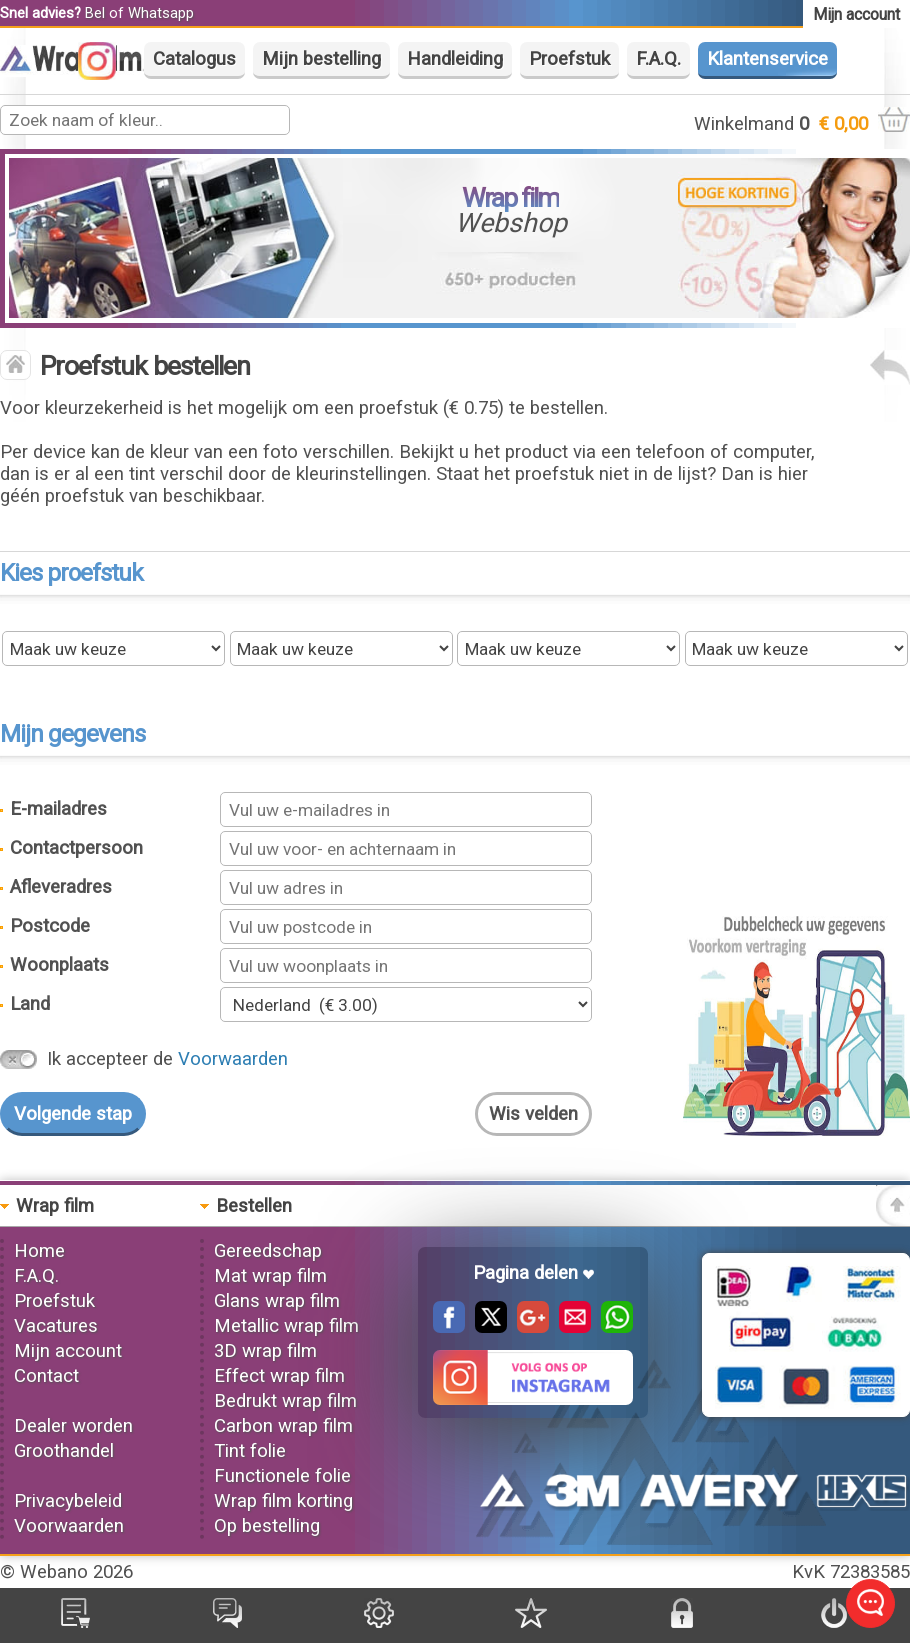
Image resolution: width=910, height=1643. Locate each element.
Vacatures (56, 1326)
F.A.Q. (658, 59)
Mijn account (68, 1351)
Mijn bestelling (321, 59)
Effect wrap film (279, 1376)
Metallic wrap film (286, 1326)
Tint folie (250, 1451)
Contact (46, 1376)
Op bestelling (267, 1526)
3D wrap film (265, 1351)
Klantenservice (767, 59)
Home (39, 1251)
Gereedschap (268, 1251)
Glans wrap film (277, 1301)
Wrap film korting (283, 1501)
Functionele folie (282, 1476)
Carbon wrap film (283, 1426)
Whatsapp (161, 13)
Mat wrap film (270, 1276)
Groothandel (64, 1451)
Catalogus (194, 59)
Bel (95, 13)
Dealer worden (73, 1426)
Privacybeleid (68, 1501)
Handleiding (455, 59)
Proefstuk (569, 59)
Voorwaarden (233, 1059)
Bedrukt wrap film (285, 1401)
